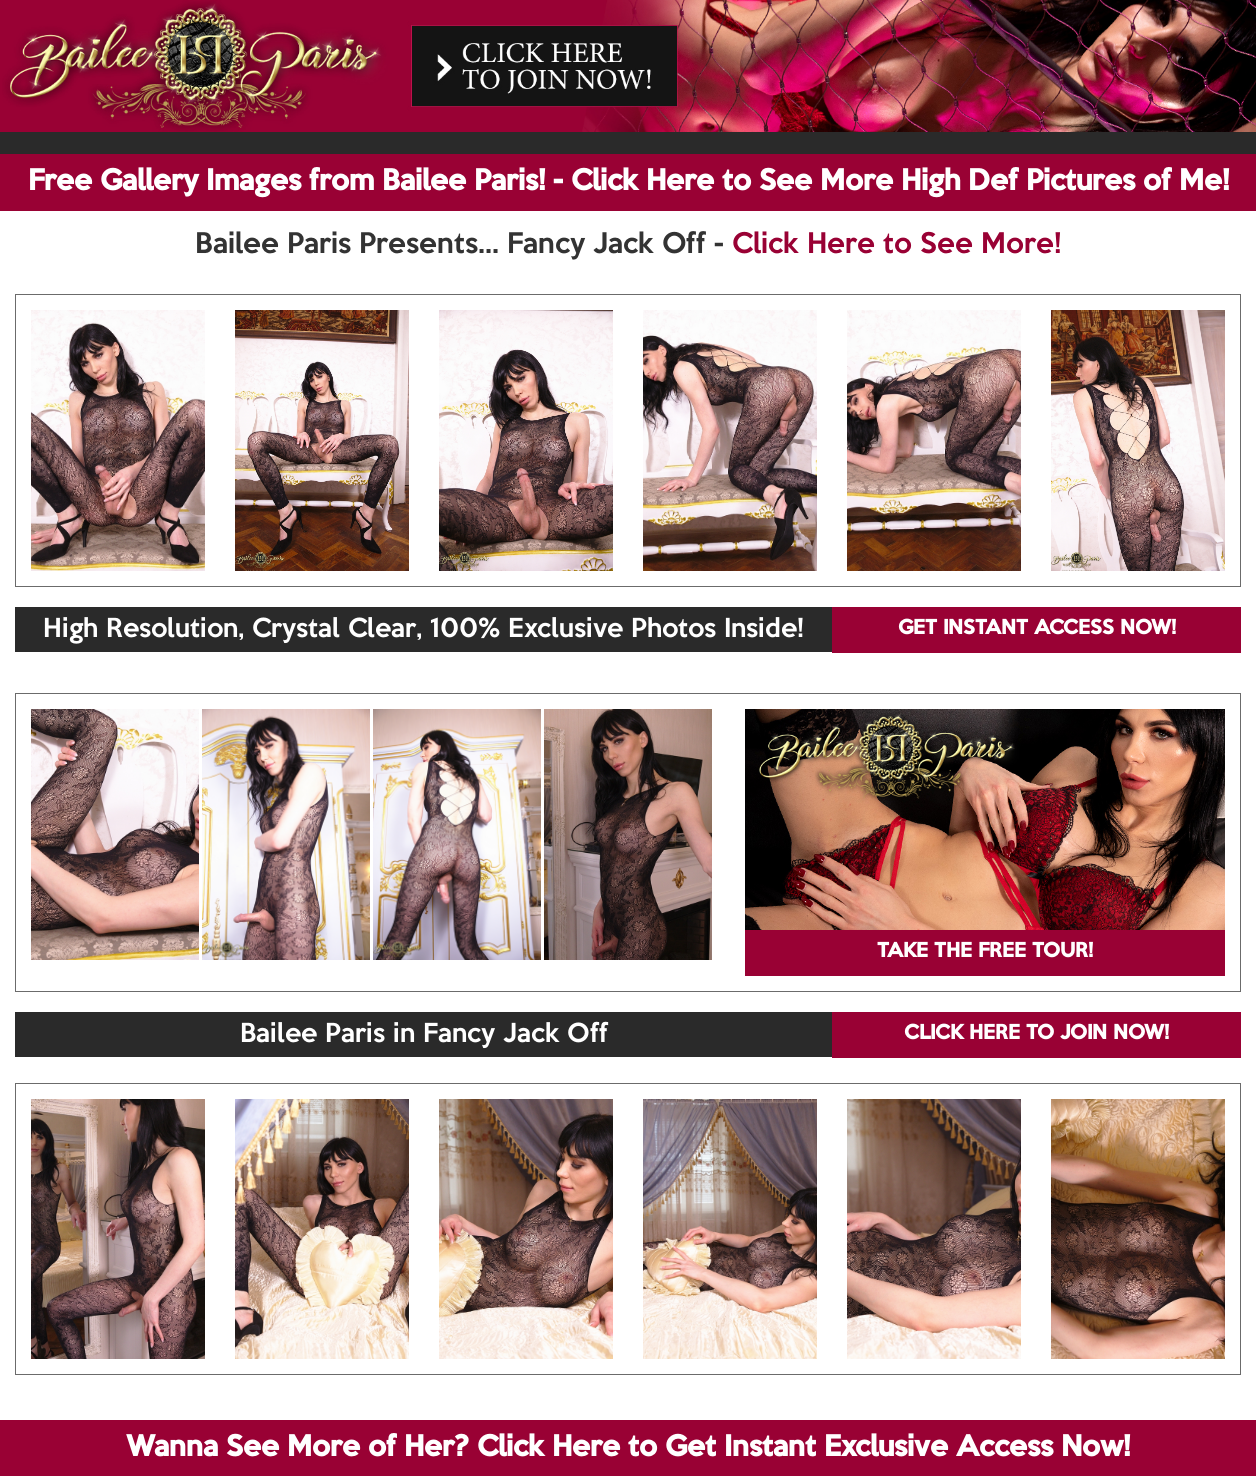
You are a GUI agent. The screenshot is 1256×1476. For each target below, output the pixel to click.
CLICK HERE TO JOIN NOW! (1036, 1034)
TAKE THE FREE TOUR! (985, 952)
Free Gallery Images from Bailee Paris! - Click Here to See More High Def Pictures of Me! (628, 182)
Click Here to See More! (896, 245)
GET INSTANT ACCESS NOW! (1037, 629)
